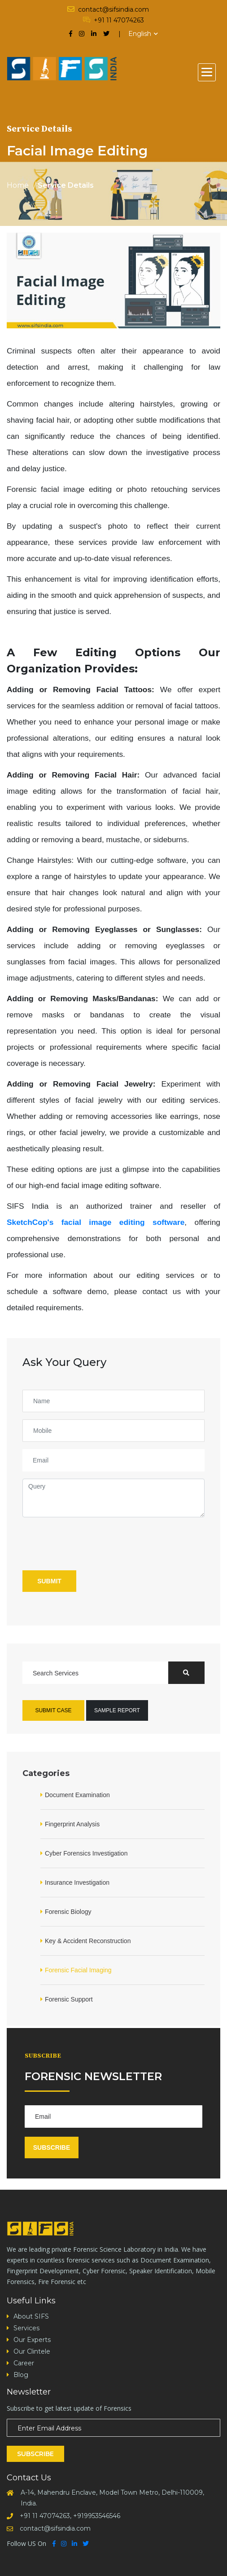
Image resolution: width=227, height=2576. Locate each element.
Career (23, 2363)
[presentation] (90, 1542)
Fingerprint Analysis (72, 1824)
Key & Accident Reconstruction (88, 1940)
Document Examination (77, 1794)
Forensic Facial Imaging (78, 1970)
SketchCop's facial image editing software (95, 1222)
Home (18, 185)
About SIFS (31, 2316)
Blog (20, 2375)
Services (26, 2328)
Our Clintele (31, 2351)
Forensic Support (69, 1999)
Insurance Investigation (77, 1882)
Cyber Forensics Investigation (86, 1853)
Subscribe (51, 2147)
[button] (207, 72)
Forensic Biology (68, 1911)
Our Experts (32, 2340)
